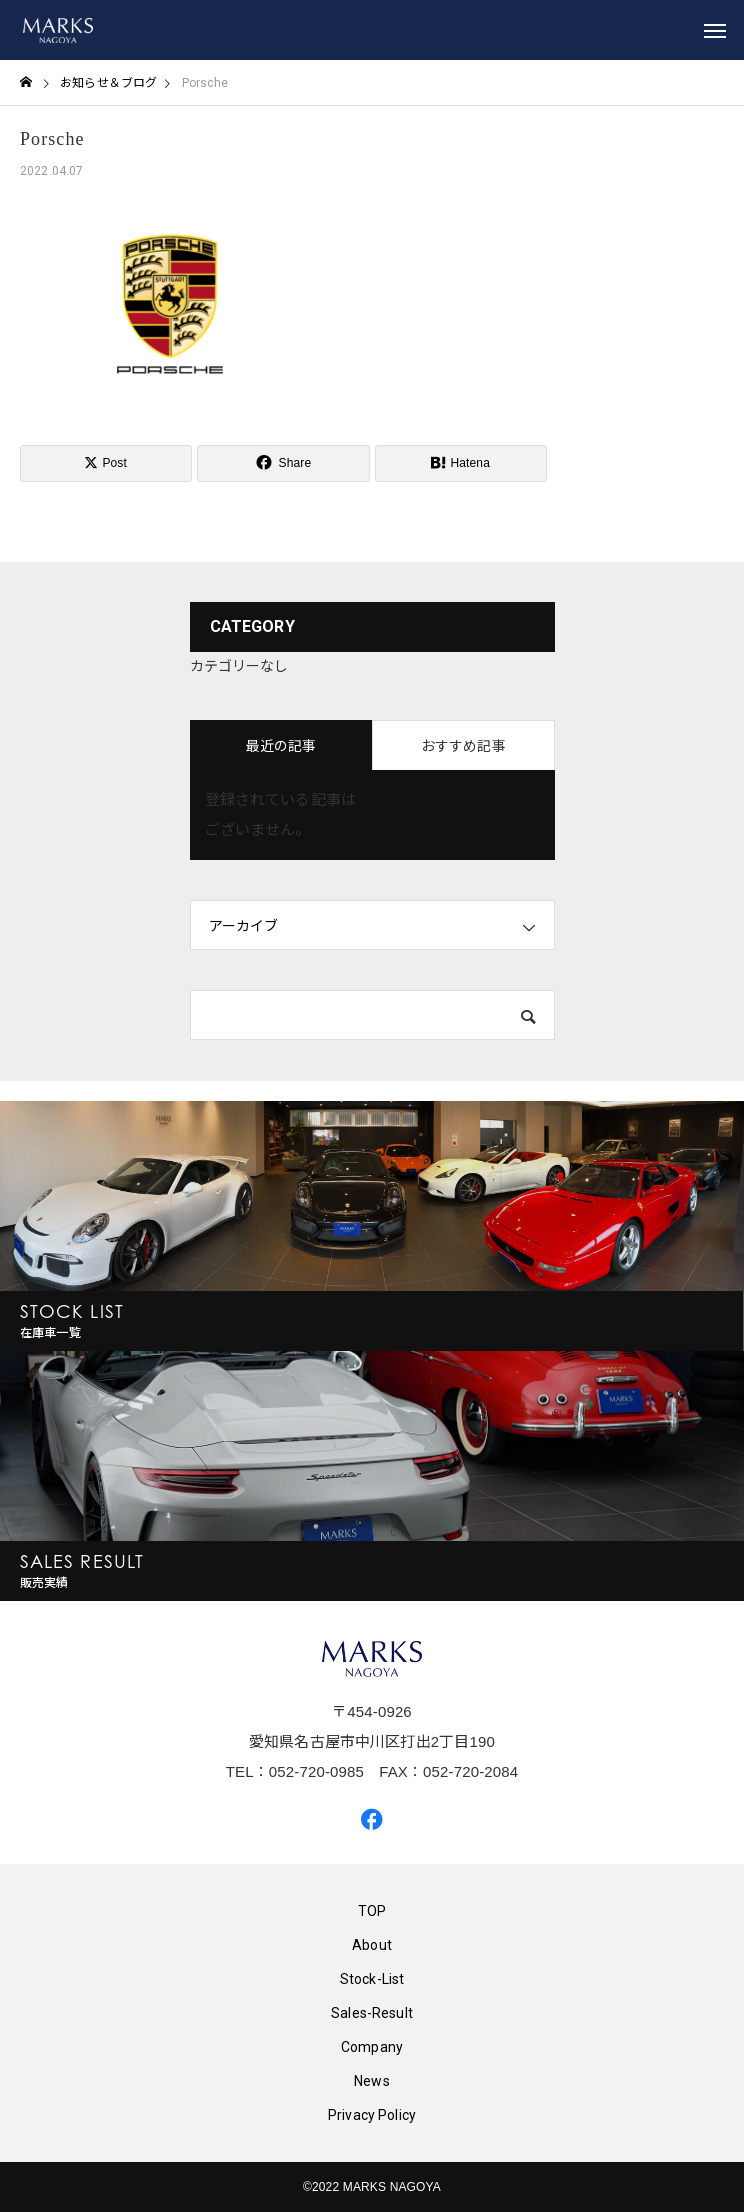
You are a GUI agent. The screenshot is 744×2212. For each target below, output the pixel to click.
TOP (372, 1911)
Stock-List (372, 1979)
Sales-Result (372, 2013)
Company (372, 2047)
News (372, 2081)
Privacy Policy (372, 2115)
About (372, 1945)
